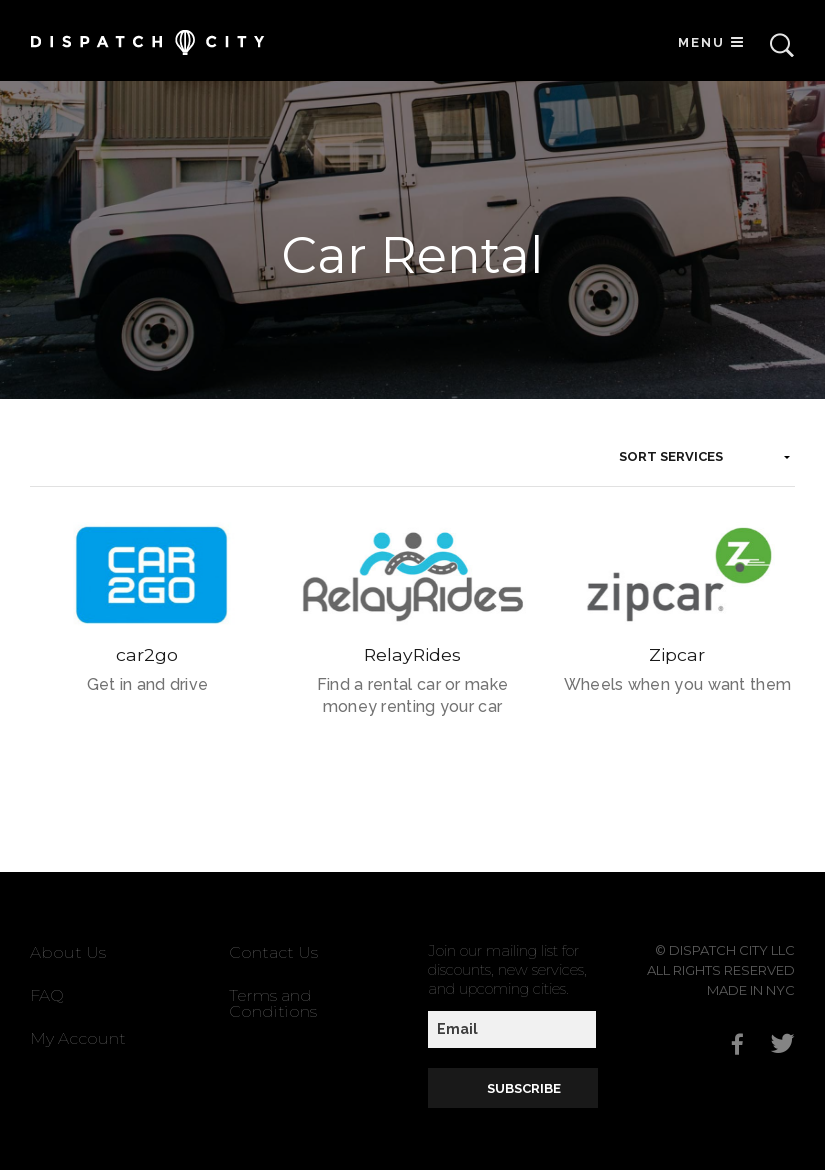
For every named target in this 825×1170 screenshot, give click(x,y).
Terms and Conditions (273, 1003)
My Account (78, 1038)
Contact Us (273, 952)
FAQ (47, 995)
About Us (68, 952)
